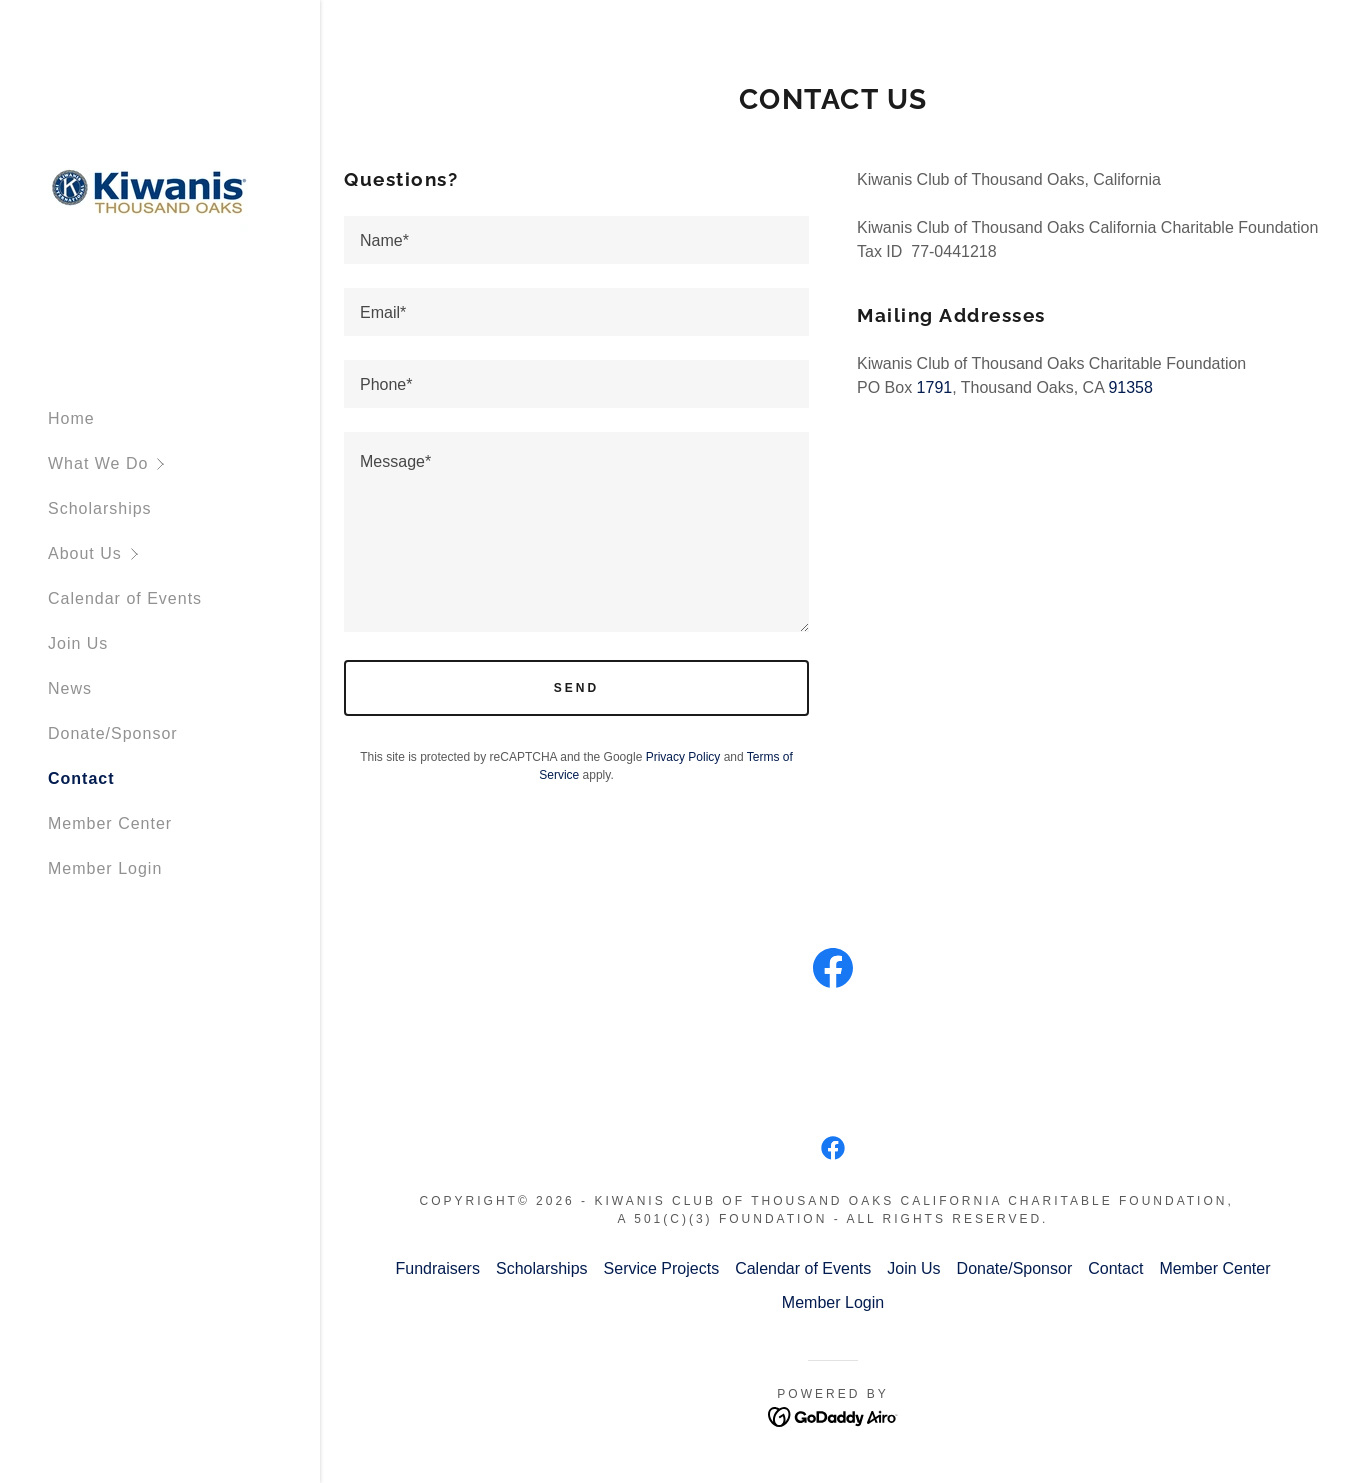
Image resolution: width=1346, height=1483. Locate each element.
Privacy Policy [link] (683, 757)
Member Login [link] (105, 868)
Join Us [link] (78, 643)
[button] (184, 463)
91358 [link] (1130, 387)
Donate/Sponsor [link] (113, 733)
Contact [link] (81, 778)
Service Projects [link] (662, 1268)
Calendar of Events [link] (125, 598)
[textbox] (576, 240)
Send (576, 688)
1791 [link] (935, 387)
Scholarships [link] (100, 508)
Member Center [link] (110, 823)
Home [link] (71, 418)
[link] (148, 194)
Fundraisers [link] (437, 1268)
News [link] (70, 688)
